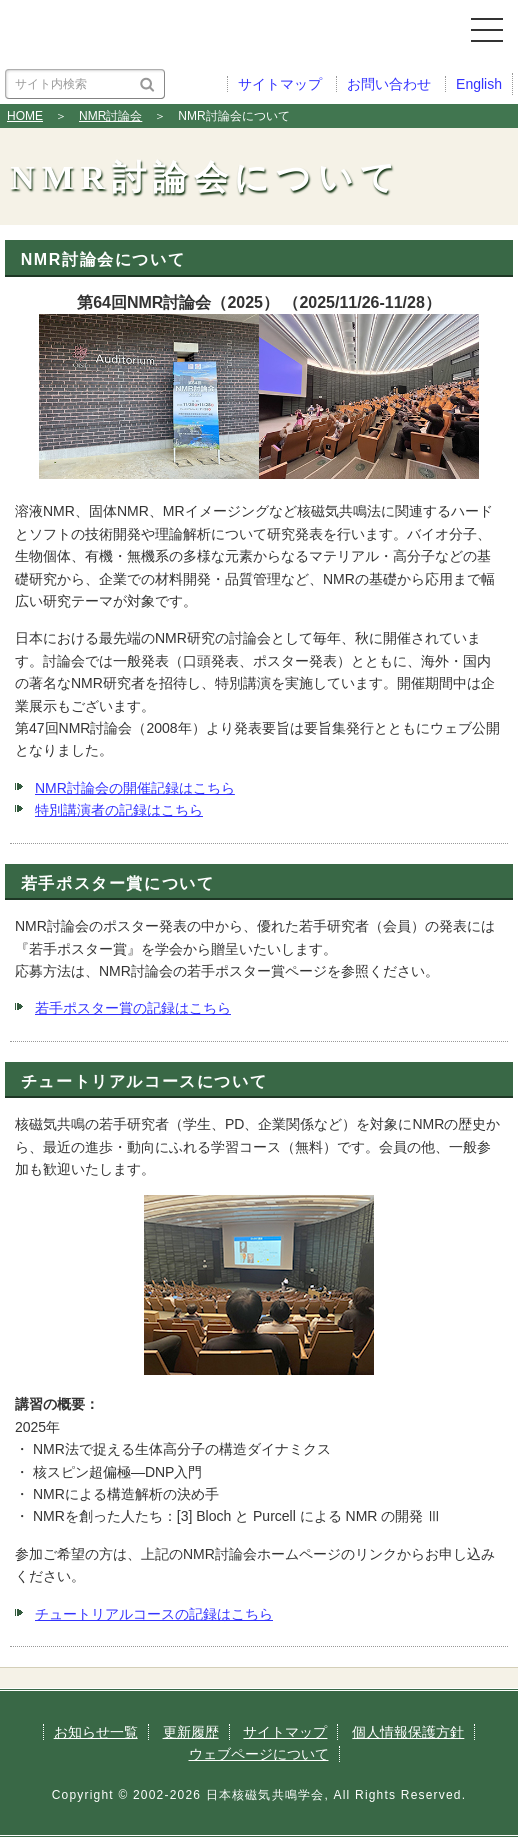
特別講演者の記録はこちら (119, 810)
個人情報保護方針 (408, 1732)
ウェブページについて (259, 1754)
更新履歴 (191, 1732)
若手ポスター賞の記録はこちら (133, 1008)
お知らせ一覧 (96, 1732)
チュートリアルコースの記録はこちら (154, 1614)
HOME (25, 116)
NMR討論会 (110, 116)
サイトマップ (285, 1732)
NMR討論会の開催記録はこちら (135, 788)
